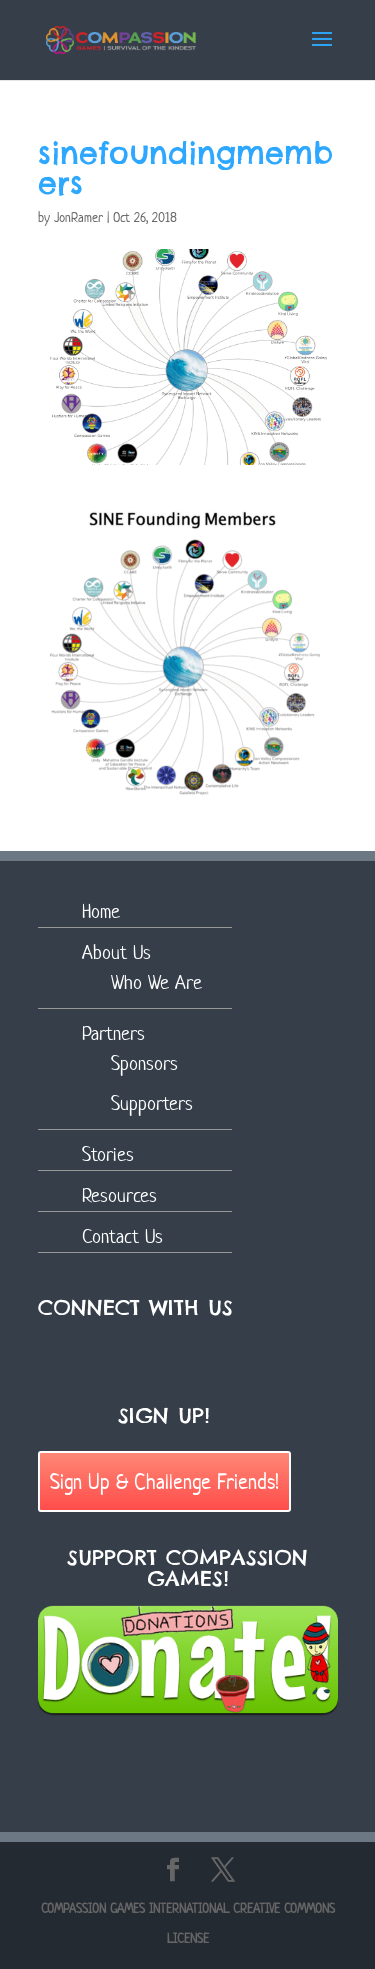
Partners (113, 1033)
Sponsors (144, 1063)
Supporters (152, 1103)
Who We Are (156, 982)
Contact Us (122, 1236)
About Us (116, 952)
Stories (108, 1154)
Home (101, 911)
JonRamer (78, 217)
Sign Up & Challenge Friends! (164, 1481)
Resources (119, 1195)
